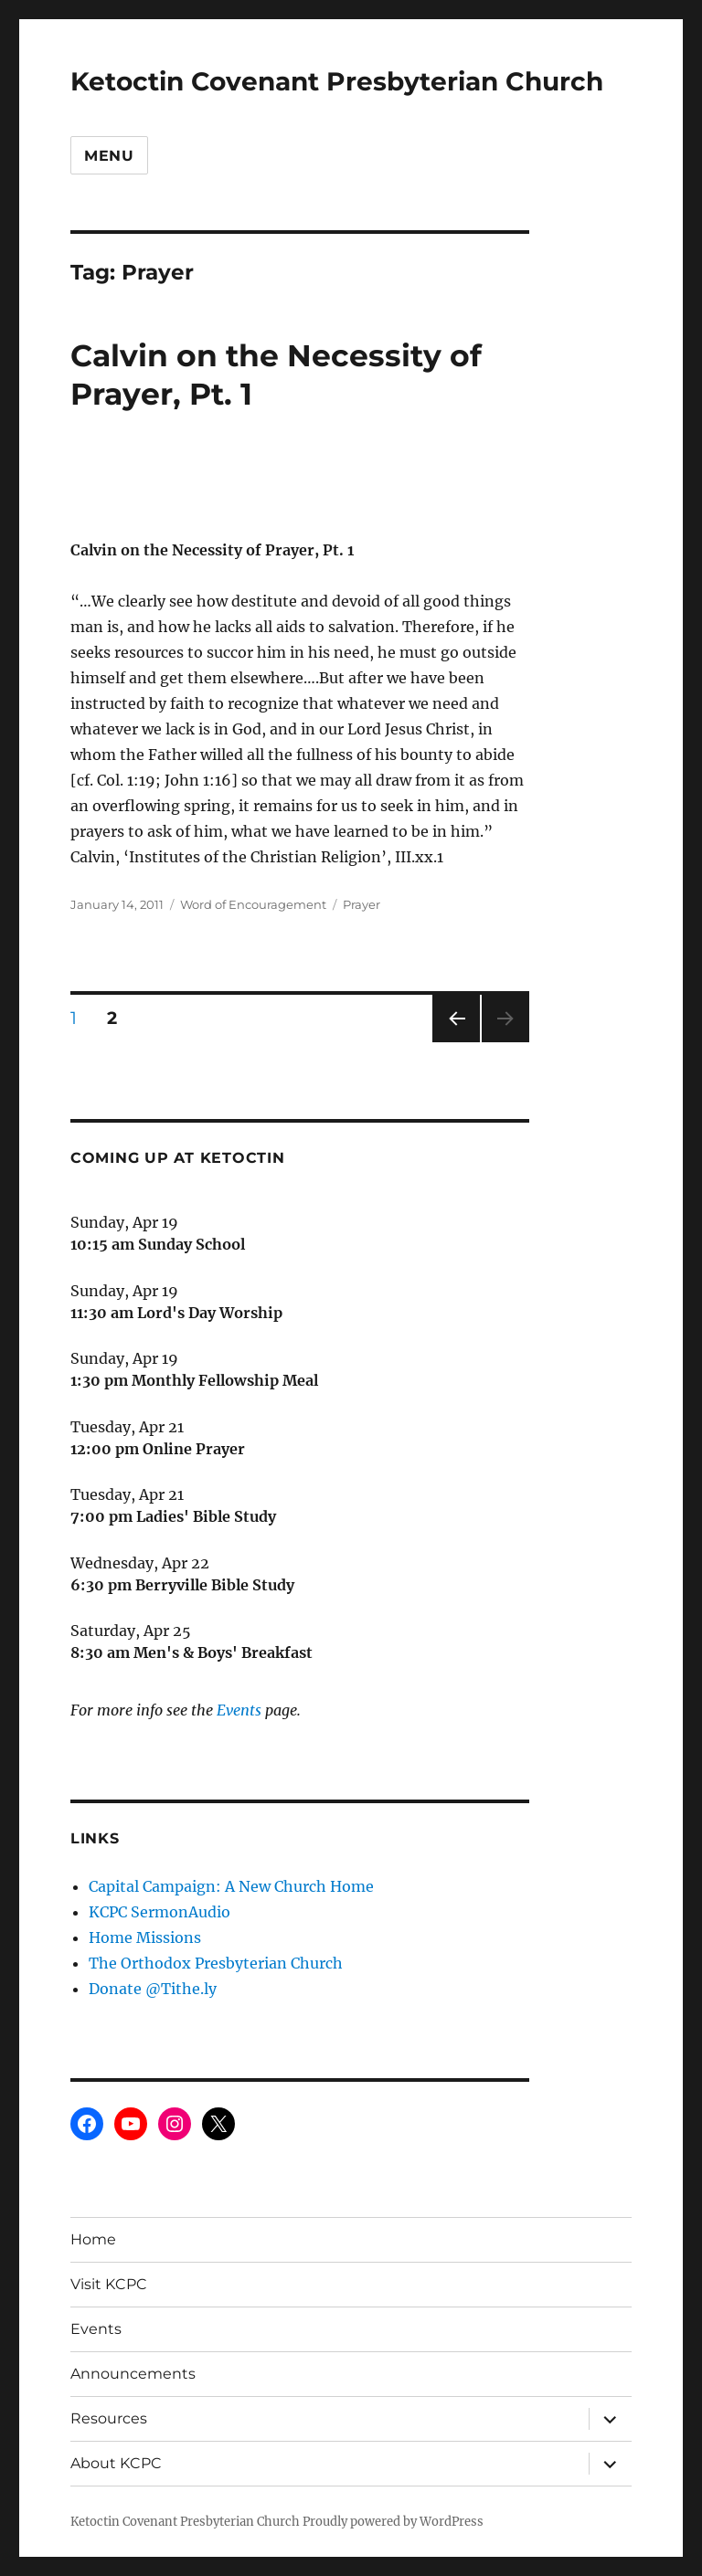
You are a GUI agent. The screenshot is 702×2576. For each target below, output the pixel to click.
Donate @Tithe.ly (153, 1989)
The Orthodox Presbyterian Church (216, 1963)
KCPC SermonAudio (159, 1912)
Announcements (133, 2373)
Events (239, 1710)
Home (93, 2239)
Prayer (361, 904)
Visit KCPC (108, 2284)
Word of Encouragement (253, 904)
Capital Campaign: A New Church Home (231, 1886)
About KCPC (116, 2463)
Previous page (455, 1041)
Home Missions (145, 1937)
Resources (108, 2418)
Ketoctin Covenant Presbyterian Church (336, 81)
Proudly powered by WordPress (393, 2521)
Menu (109, 155)
